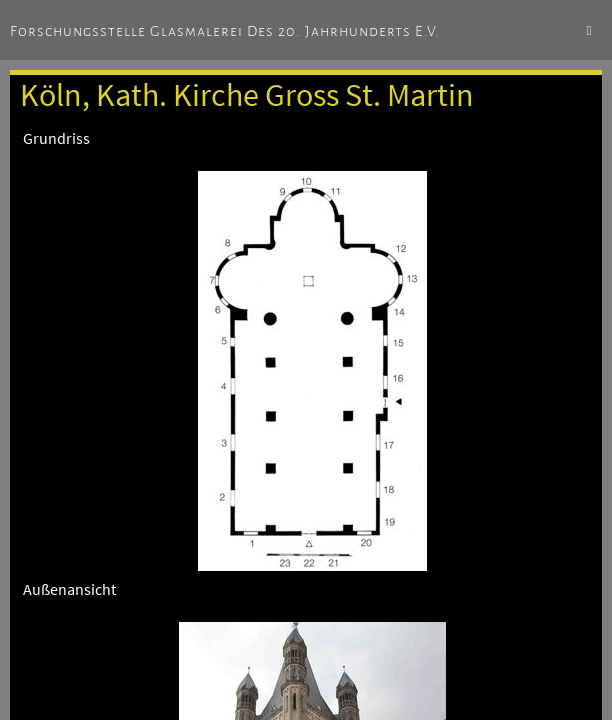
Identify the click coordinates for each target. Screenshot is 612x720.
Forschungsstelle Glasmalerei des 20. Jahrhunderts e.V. (225, 31)
